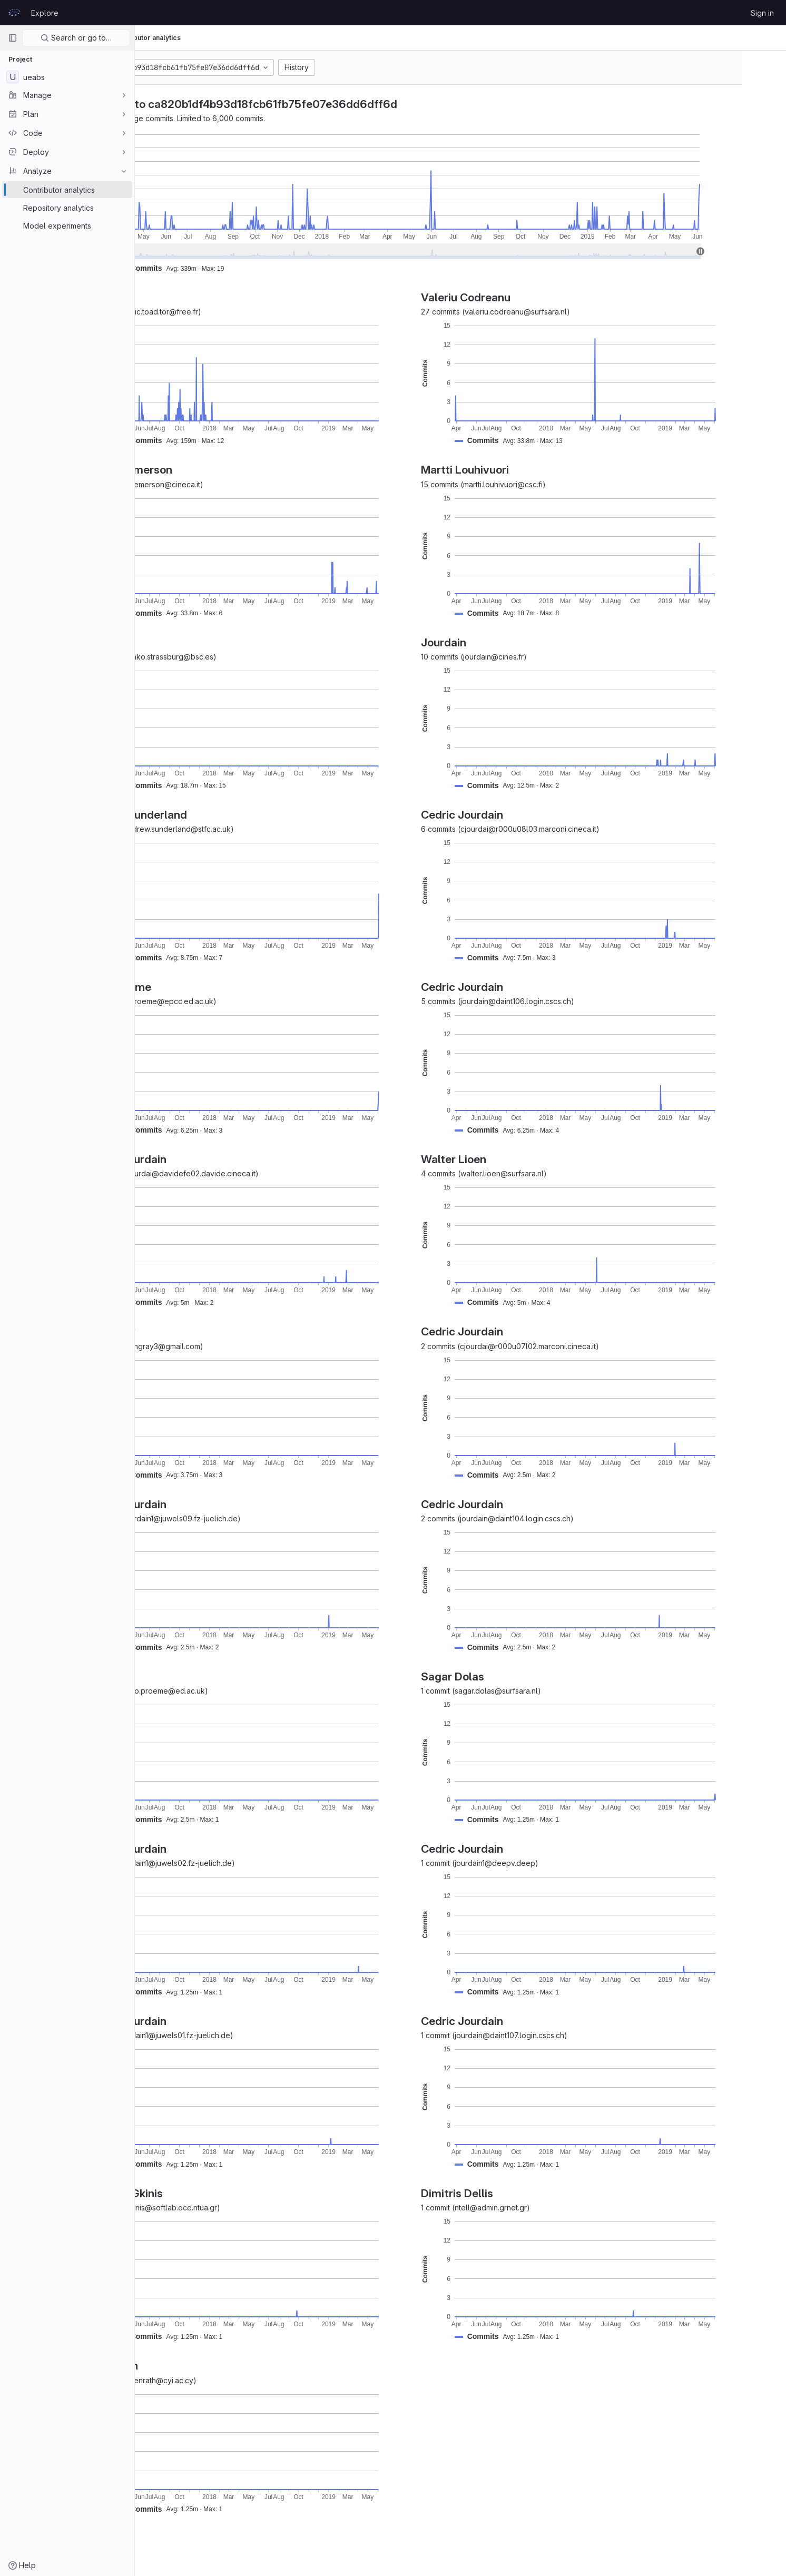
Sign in (762, 12)
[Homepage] (14, 12)
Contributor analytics (242, 38)
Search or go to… (76, 37)
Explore (44, 12)
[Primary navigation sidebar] (12, 38)
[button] (238, 268)
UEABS (158, 38)
